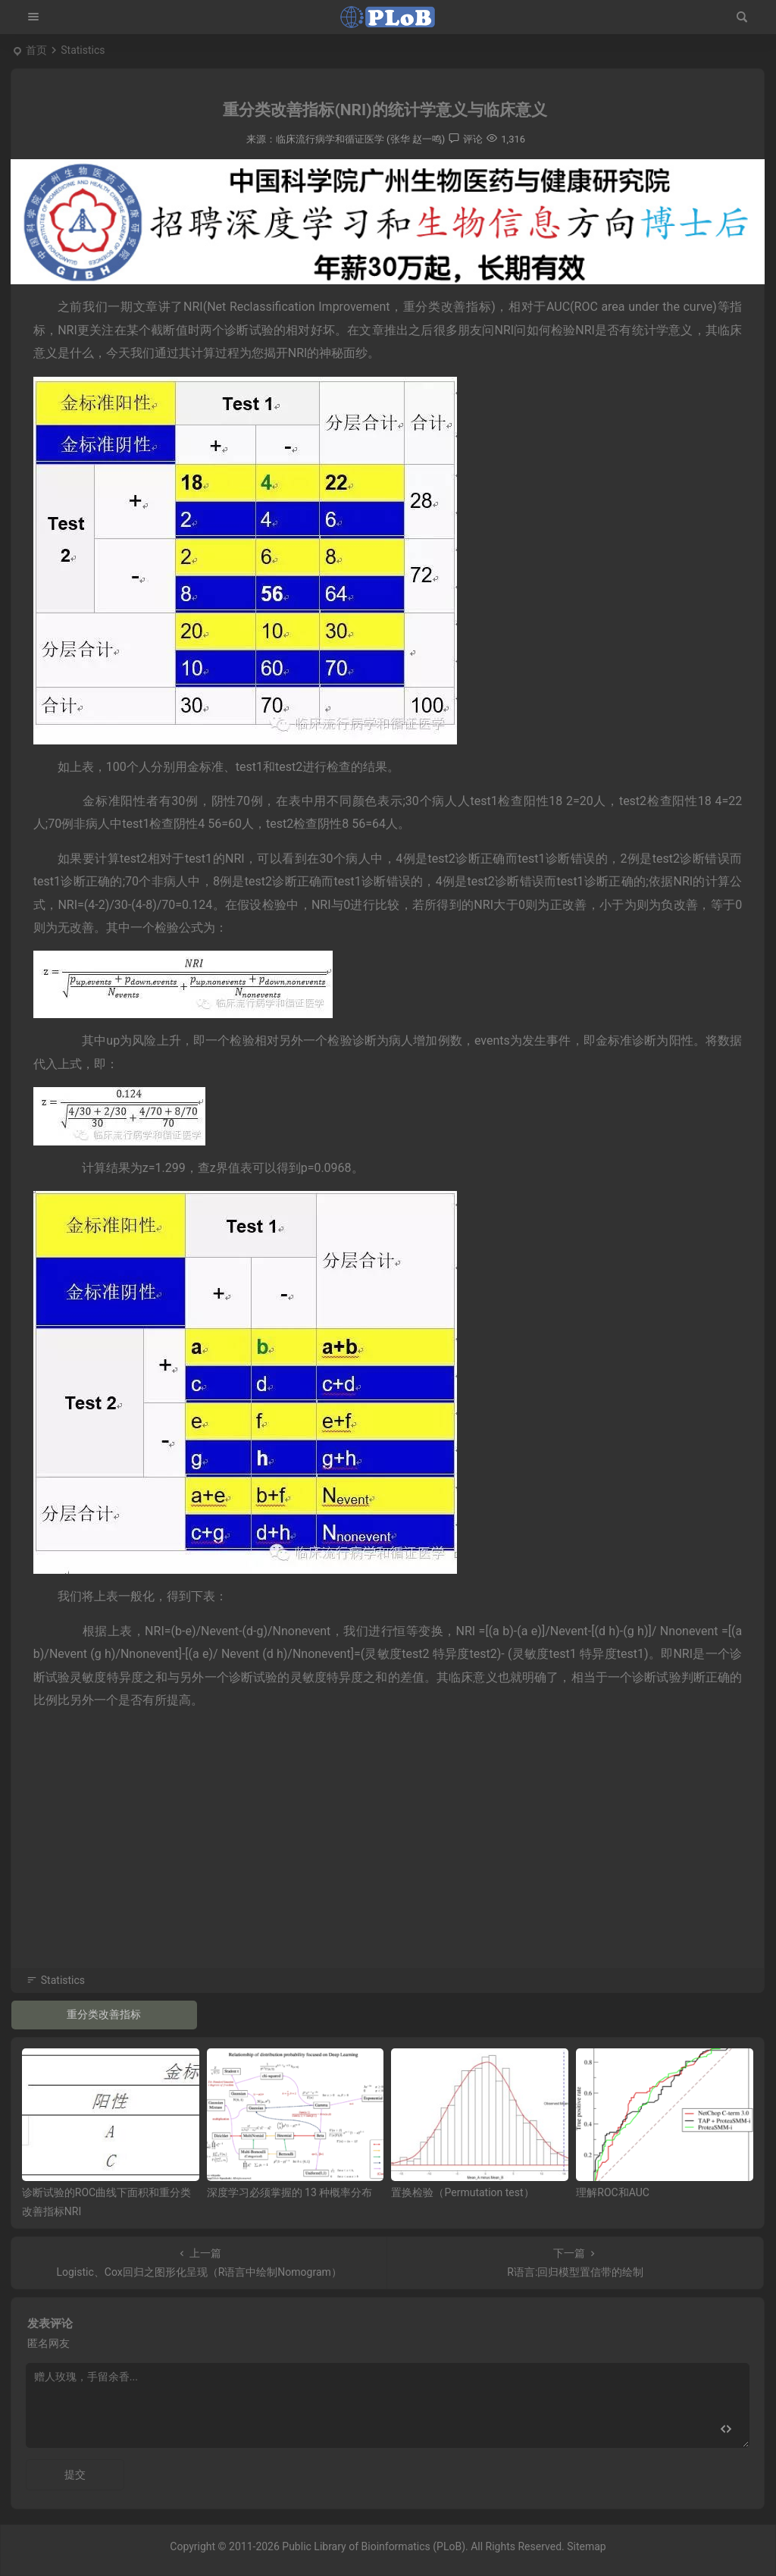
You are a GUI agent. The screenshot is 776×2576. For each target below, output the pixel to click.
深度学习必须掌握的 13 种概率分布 (290, 2192)
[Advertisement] (388, 1859)
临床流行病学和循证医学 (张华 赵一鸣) (360, 139)
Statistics (83, 50)
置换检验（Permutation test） (462, 2192)
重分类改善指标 (104, 2014)
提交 (75, 2474)
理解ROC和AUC (612, 2192)
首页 (36, 50)
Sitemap (586, 2546)
